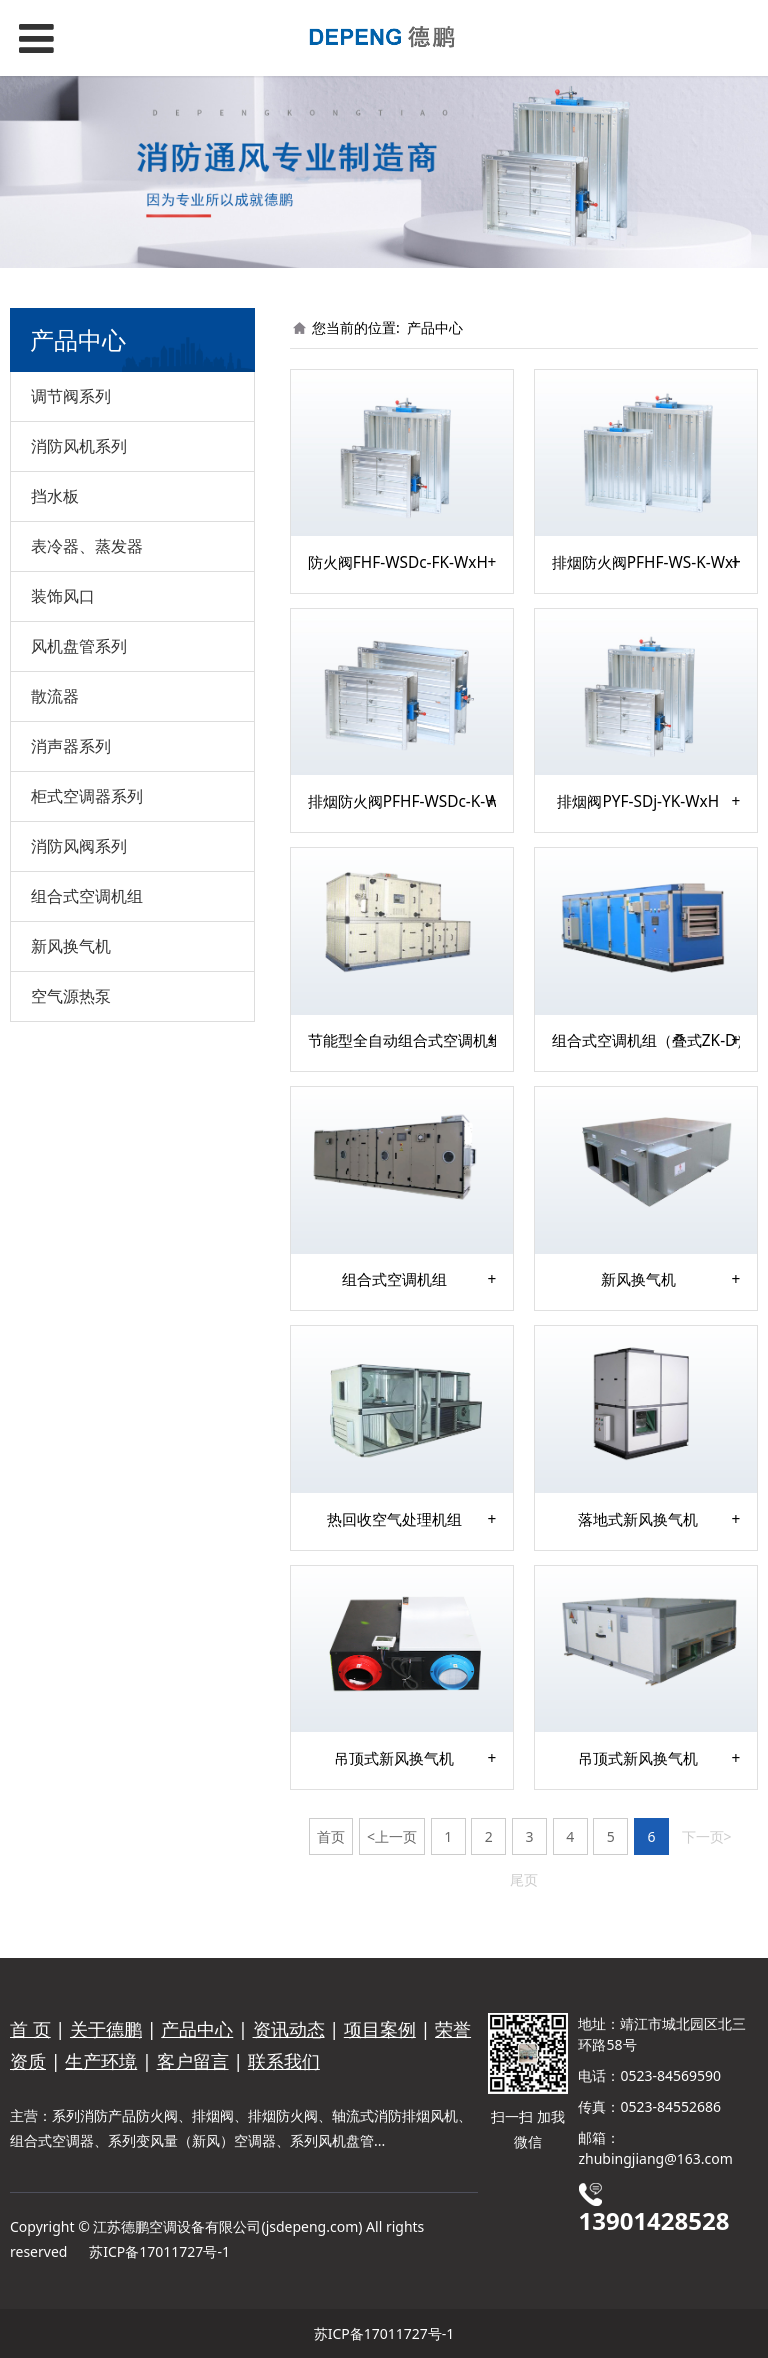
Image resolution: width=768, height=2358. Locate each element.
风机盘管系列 (79, 646)
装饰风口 (63, 596)
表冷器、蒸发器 (87, 546)
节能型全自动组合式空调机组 (402, 1041)
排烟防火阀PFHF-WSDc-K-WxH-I (402, 802)
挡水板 (55, 496)
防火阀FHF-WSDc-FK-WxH (398, 563)
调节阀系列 (71, 396)
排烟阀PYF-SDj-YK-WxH (638, 802)
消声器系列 (71, 746)
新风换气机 (71, 946)
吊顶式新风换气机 (394, 1759)
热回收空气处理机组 (394, 1520)
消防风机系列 (79, 446)
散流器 (55, 696)
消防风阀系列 (79, 846)
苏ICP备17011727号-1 (159, 2251)
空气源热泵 (71, 996)
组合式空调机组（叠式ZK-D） (646, 1041)
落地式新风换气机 (638, 1520)
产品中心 (435, 327)
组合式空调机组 (87, 896)
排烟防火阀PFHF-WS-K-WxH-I (646, 563)
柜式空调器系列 (87, 796)
